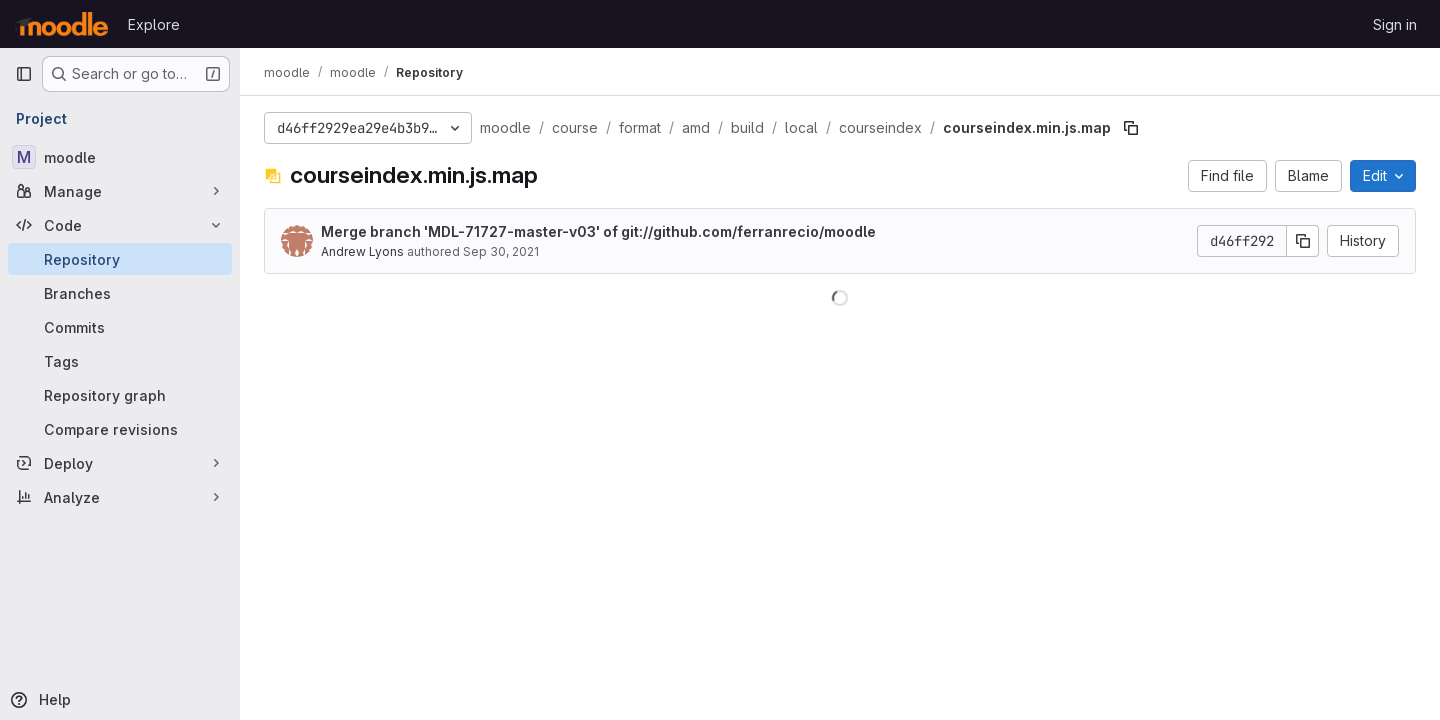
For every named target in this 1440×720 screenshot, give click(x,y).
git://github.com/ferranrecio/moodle (748, 231)
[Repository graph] (120, 395)
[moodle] (120, 157)
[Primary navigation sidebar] (24, 74)
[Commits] (120, 327)
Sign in (1395, 24)
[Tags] (120, 361)
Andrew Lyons (362, 251)
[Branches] (120, 293)
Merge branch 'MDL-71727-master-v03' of (598, 231)
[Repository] (120, 259)
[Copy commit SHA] (1303, 241)
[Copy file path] (1131, 128)
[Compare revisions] (120, 429)
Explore (154, 24)
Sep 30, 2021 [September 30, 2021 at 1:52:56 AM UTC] (501, 251)
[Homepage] (61, 24)
